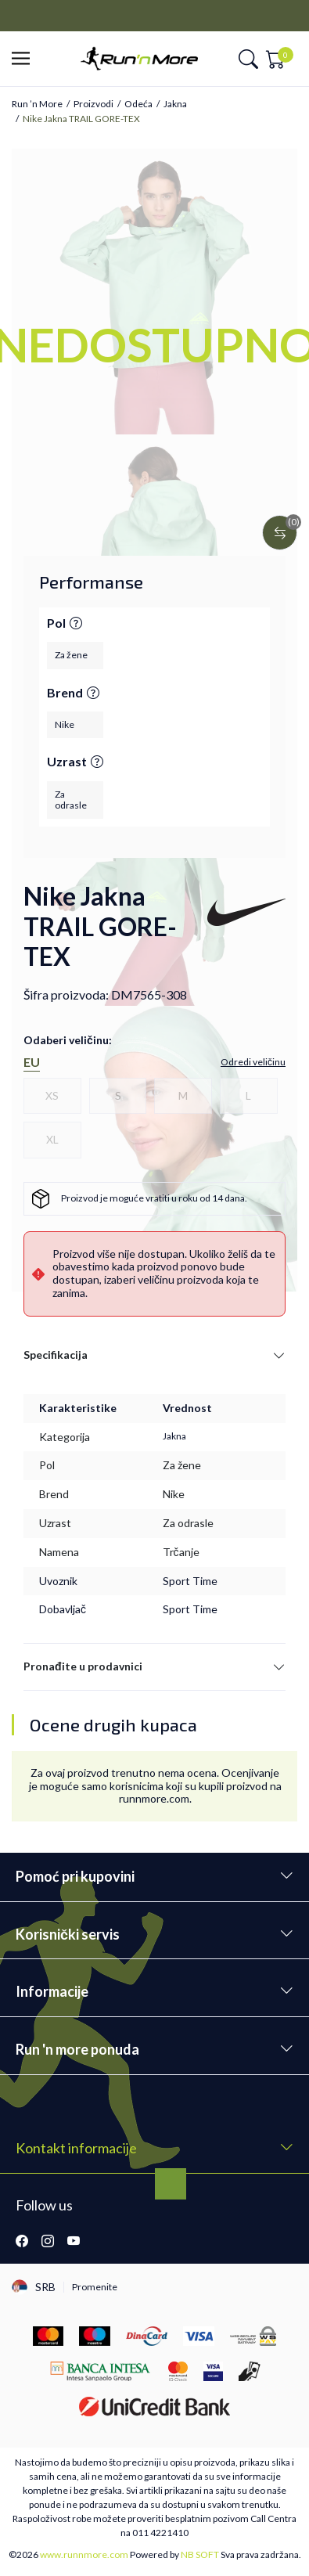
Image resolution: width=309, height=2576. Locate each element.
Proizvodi (93, 104)
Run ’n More (37, 104)
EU (31, 1061)
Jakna (175, 104)
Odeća (138, 104)
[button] (25, 59)
